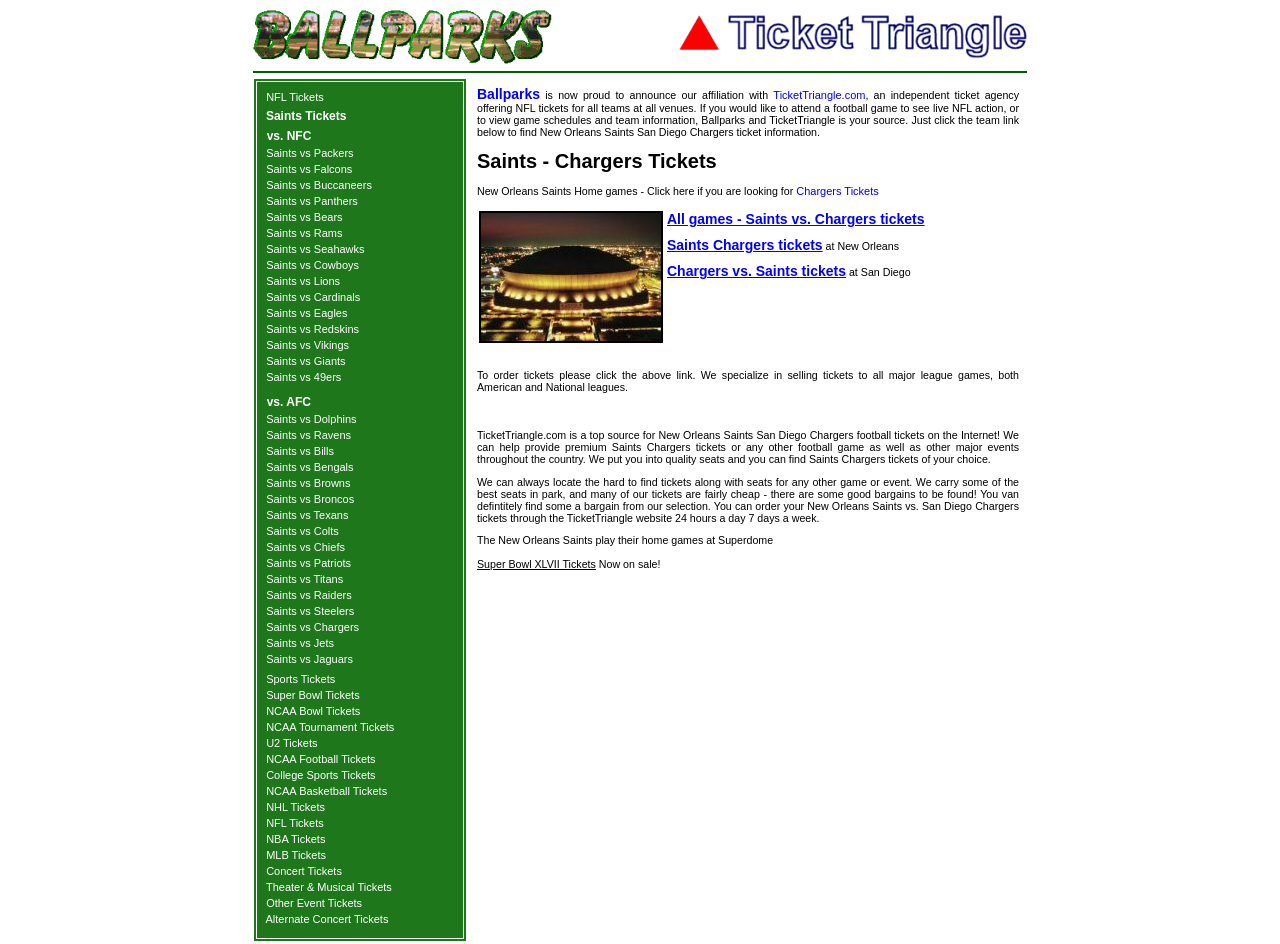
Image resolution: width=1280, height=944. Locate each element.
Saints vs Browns (308, 483)
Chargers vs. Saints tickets (756, 271)
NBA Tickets (295, 839)
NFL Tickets (295, 97)
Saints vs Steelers (310, 611)
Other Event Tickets (314, 903)
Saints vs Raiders (309, 595)
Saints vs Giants (305, 361)
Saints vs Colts (302, 531)
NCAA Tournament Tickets (330, 727)
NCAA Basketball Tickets (326, 791)
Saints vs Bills (300, 451)
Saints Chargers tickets (745, 245)
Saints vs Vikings (307, 345)
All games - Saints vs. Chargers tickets (796, 219)
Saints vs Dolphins (311, 419)
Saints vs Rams (304, 233)
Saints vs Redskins (312, 329)
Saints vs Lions (303, 281)
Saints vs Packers (309, 153)
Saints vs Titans (304, 579)
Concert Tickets (304, 871)
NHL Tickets (295, 807)
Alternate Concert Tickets (327, 919)
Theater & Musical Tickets (329, 887)
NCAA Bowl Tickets (313, 711)
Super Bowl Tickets (313, 695)
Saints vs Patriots (308, 563)
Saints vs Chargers (312, 627)
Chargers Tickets (837, 191)
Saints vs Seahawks (315, 249)
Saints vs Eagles (306, 313)
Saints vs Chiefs (305, 547)
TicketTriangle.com (819, 95)
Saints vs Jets (300, 643)
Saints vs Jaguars (309, 659)
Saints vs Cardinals (313, 297)
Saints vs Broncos (310, 499)
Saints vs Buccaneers (319, 185)
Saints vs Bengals (309, 467)
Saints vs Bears (304, 217)
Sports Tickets (300, 679)
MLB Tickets (296, 855)
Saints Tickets (306, 116)
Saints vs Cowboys (312, 265)
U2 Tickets (291, 743)
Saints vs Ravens (308, 435)
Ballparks (508, 94)
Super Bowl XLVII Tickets (536, 564)
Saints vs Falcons (309, 169)
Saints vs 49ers (303, 377)
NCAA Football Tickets (320, 759)
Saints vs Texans (307, 515)
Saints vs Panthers (312, 201)
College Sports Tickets (320, 775)
